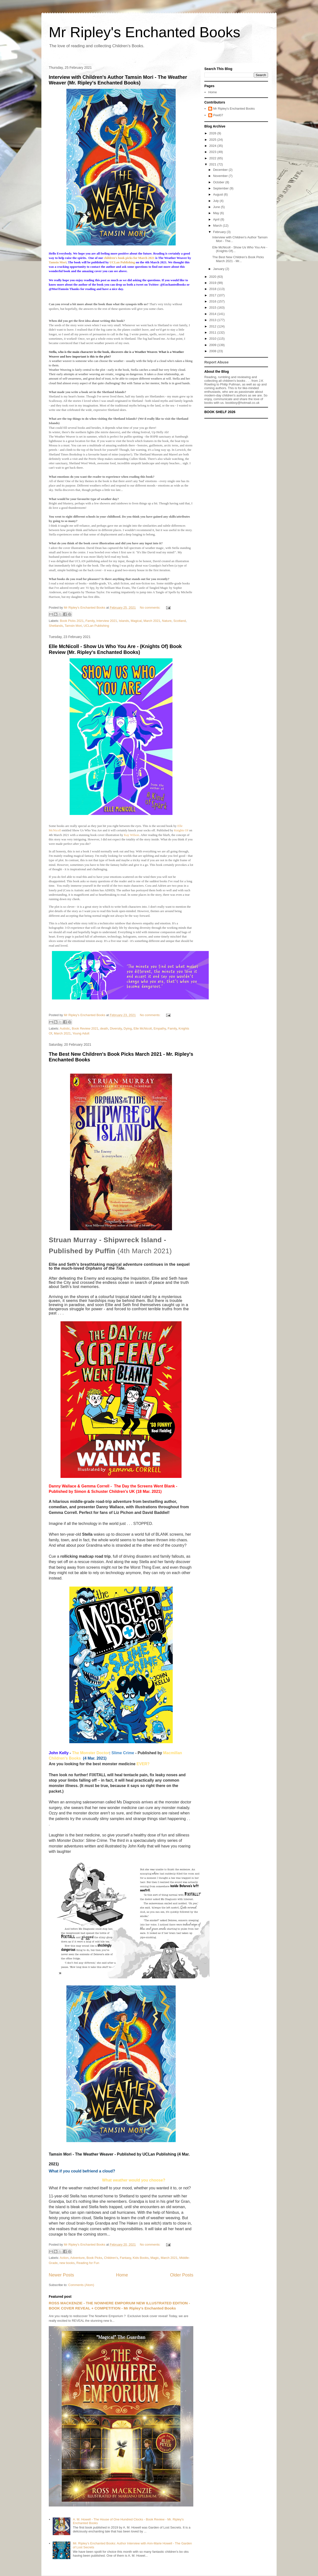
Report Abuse (216, 362)
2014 (213, 314)
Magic (154, 2258)
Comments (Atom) (81, 2285)
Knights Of (181, 830)
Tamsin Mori (57, 262)
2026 (213, 133)
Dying (128, 1028)
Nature (166, 621)
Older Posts (181, 2275)
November (221, 176)
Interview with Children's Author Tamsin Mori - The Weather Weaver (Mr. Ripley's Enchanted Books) (118, 79)
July (216, 201)
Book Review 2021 (85, 1028)
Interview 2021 (106, 621)
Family (90, 621)
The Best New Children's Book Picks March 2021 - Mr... (238, 259)
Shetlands (56, 625)
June (217, 207)
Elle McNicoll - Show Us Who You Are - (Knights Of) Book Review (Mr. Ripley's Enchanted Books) (115, 649)
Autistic (65, 1028)
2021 (213, 164)
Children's (111, 2258)
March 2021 (151, 621)
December (221, 170)
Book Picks (94, 2258)
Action (64, 2258)
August (218, 194)
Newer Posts (61, 2275)
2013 (213, 320)
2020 (213, 276)
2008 (213, 351)
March (218, 225)
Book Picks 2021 (72, 621)
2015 (213, 307)
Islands (124, 621)
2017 (213, 295)
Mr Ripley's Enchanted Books (144, 32)
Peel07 (218, 115)
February (220, 232)
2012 (213, 326)
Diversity (116, 1028)
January (219, 269)
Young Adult (81, 1033)
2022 (213, 158)
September (221, 188)
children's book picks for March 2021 (129, 258)
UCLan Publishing (123, 262)
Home (122, 2275)
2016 (213, 301)
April (216, 219)
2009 (213, 345)
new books (66, 2263)
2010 (213, 338)
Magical (136, 621)
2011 (213, 332)
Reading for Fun (87, 2263)
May (216, 213)
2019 (213, 283)
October (219, 182)
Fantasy (125, 2258)
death (104, 1028)
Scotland (179, 621)
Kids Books (141, 2258)
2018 (213, 289)
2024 (213, 146)
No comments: (150, 607)
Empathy (160, 1028)
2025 (213, 139)
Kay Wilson (131, 835)
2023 (213, 152)
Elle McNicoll (143, 1028)
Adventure (77, 2258)
